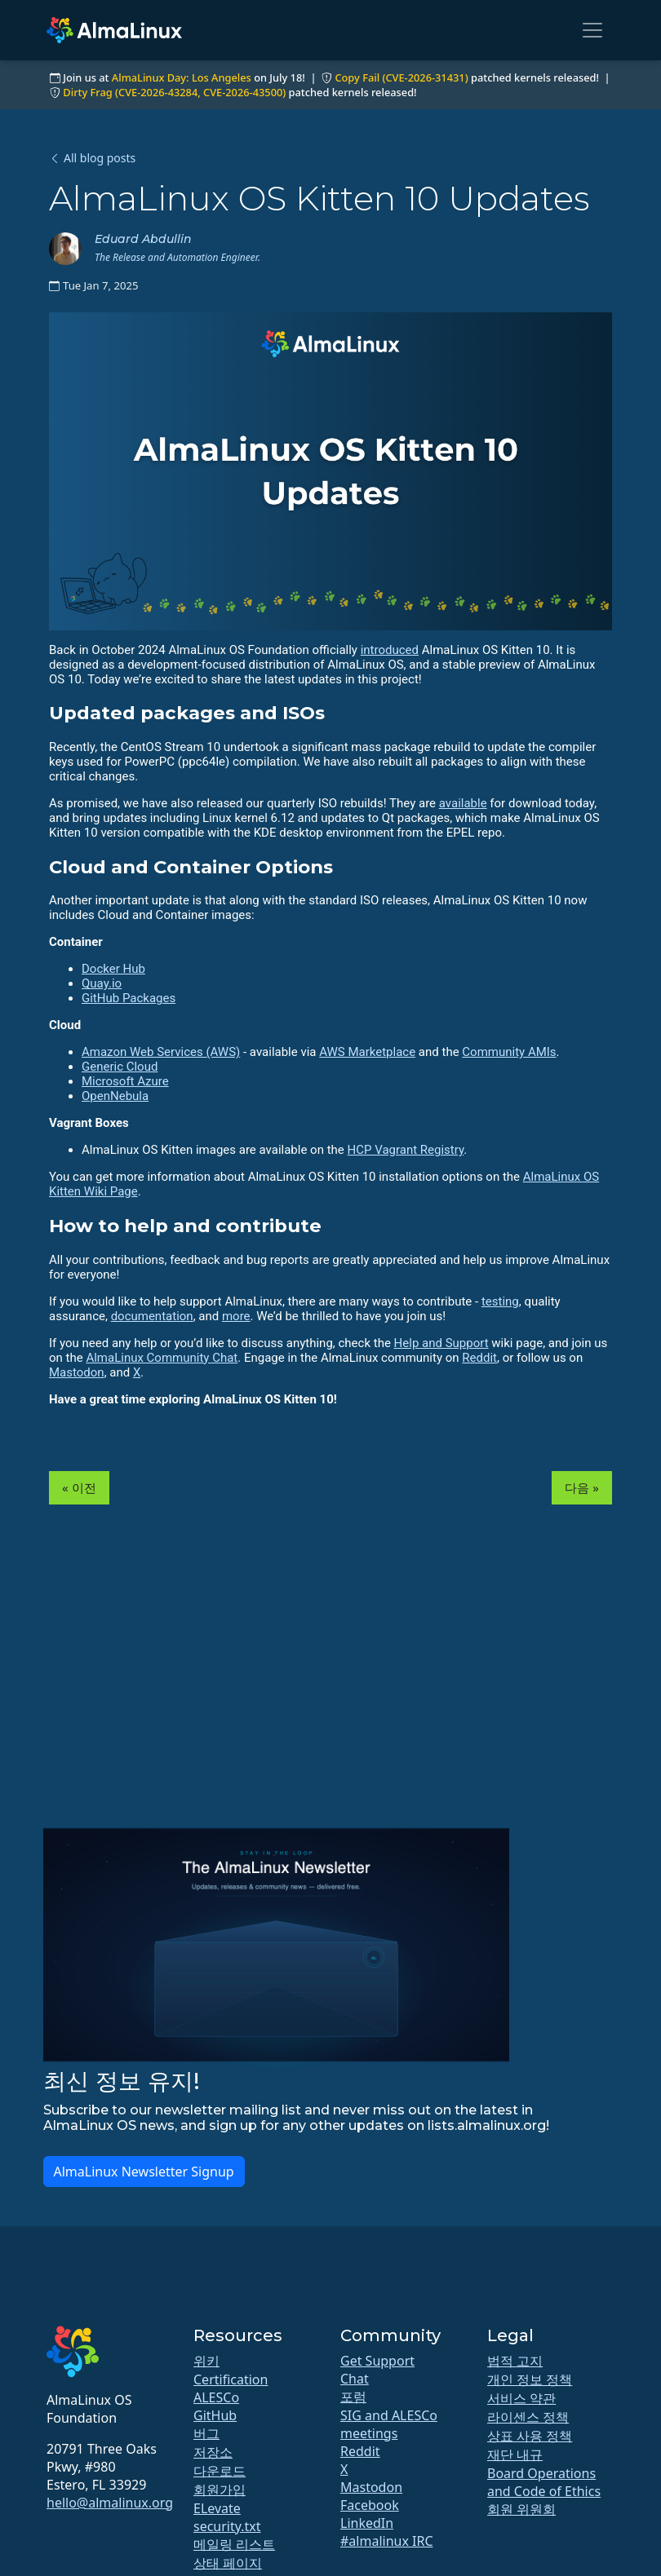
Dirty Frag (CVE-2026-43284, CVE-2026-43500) (174, 92)
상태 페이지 (227, 2563)
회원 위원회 (521, 2509)
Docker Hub (113, 968)
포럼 (353, 2397)
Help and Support (441, 1343)
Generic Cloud (119, 1066)
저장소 (213, 2452)
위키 (206, 2361)
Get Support (377, 2361)
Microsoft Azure (125, 1081)
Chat (354, 2379)
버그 (206, 2433)
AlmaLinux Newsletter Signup (144, 2172)
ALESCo (216, 2397)
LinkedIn (366, 2523)
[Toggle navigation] (592, 30)
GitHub (215, 2415)
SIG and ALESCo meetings (388, 2424)
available (463, 803)
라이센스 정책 (528, 2417)
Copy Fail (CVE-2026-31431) (401, 77)
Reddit (479, 1357)
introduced (390, 650)
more (236, 1316)
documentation (152, 1316)
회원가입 (219, 2490)
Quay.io (102, 983)
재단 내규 (515, 2454)
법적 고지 (515, 2361)
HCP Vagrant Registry (406, 1149)
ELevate (217, 2508)
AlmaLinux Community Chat (161, 1357)
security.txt (227, 2526)
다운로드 (219, 2471)
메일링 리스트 (234, 2544)
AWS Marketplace (367, 1052)
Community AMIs (509, 1052)
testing (500, 1301)
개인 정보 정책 (529, 2379)
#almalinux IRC (386, 2541)
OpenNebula (115, 1096)
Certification (230, 2379)
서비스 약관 (521, 2398)
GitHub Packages (128, 998)
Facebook (369, 2505)
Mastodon (76, 1372)
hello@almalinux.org (110, 2503)
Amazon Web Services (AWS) (161, 1052)
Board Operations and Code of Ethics (544, 2482)
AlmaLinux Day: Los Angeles (181, 77)
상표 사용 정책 (529, 2436)
